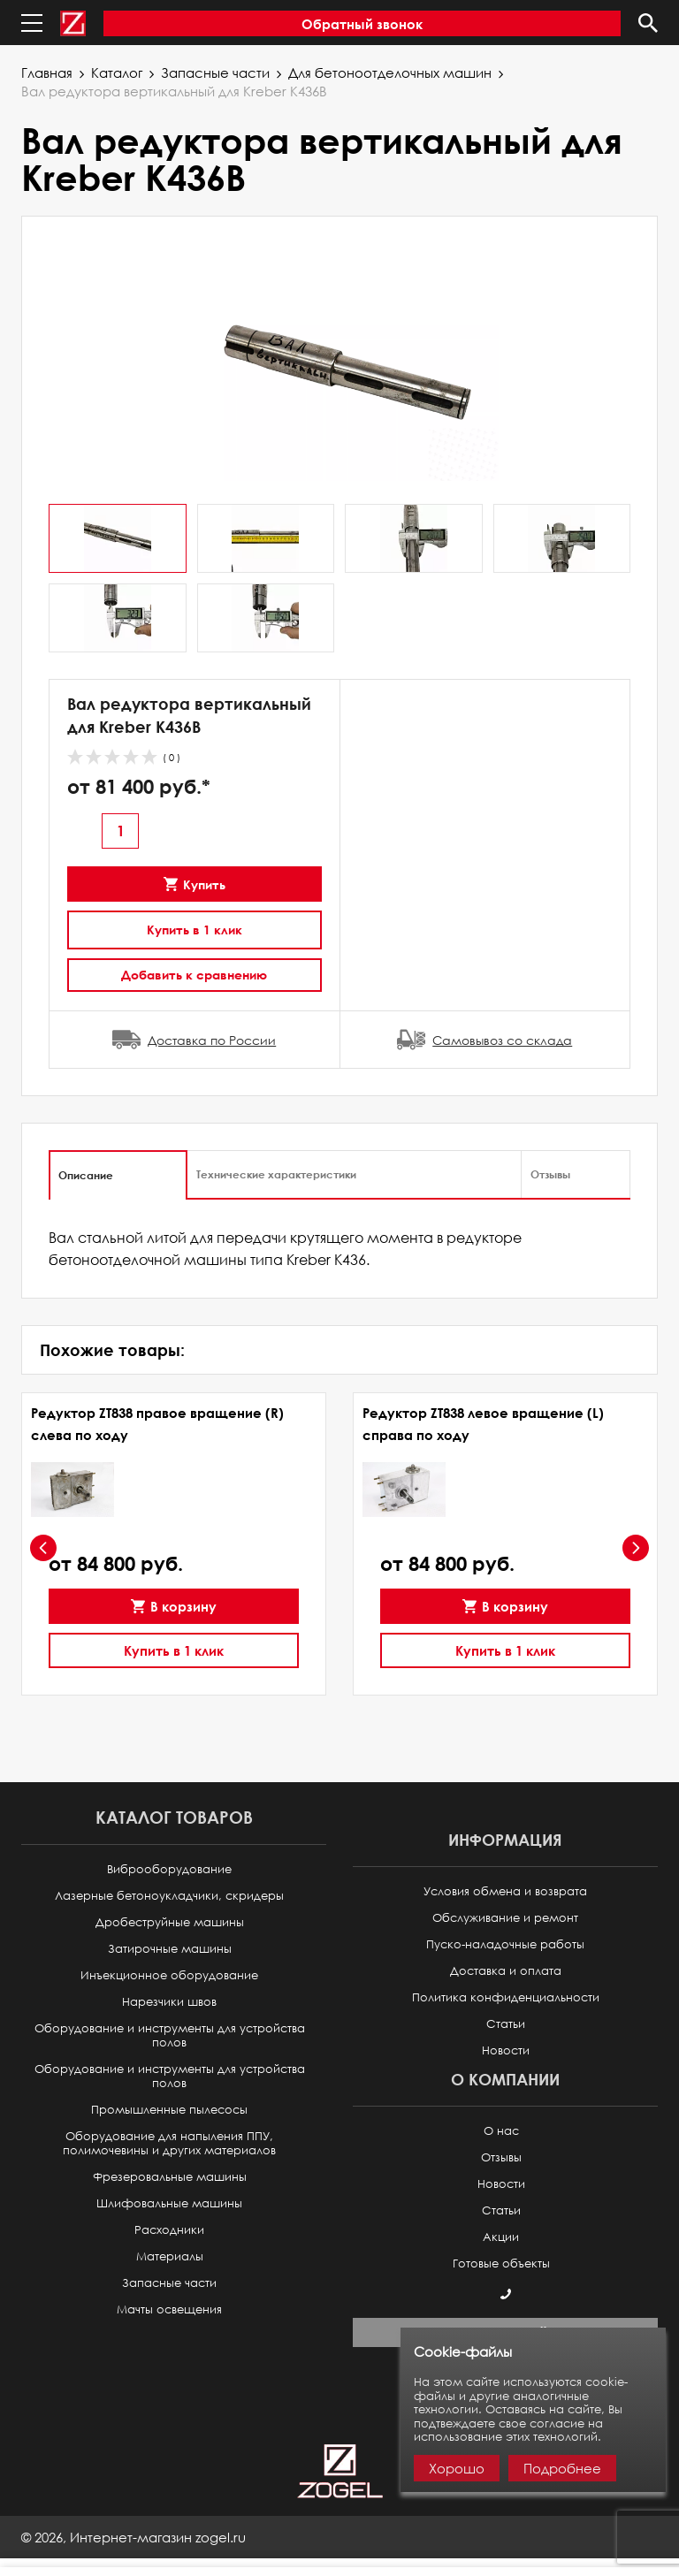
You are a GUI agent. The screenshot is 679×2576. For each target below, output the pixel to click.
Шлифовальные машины (169, 2203)
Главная (46, 72)
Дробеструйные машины (169, 1922)
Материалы (169, 2256)
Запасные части (215, 72)
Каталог (116, 72)
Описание (85, 1175)
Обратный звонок (362, 24)
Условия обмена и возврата (505, 1891)
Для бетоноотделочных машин (390, 72)
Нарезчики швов (169, 2001)
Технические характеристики (276, 1174)
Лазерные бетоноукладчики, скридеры (169, 1895)
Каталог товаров (174, 1817)
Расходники (169, 2229)
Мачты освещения (169, 2309)
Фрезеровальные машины (170, 2176)
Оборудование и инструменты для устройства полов (169, 2035)
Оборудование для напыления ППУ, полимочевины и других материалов (169, 2143)
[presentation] (43, 1548)
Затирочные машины (170, 1948)
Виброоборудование (169, 1869)
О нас (501, 2130)
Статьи (505, 2023)
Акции (501, 2236)
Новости (506, 2050)
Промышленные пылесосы (169, 2109)
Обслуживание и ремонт (505, 1917)
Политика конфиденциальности (505, 1997)
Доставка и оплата (505, 1970)
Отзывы (550, 1174)
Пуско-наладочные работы (505, 1944)
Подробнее (562, 2468)
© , (133, 2537)
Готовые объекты (501, 2263)
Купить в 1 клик (194, 929)
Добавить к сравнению (194, 974)
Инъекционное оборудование (169, 1975)
